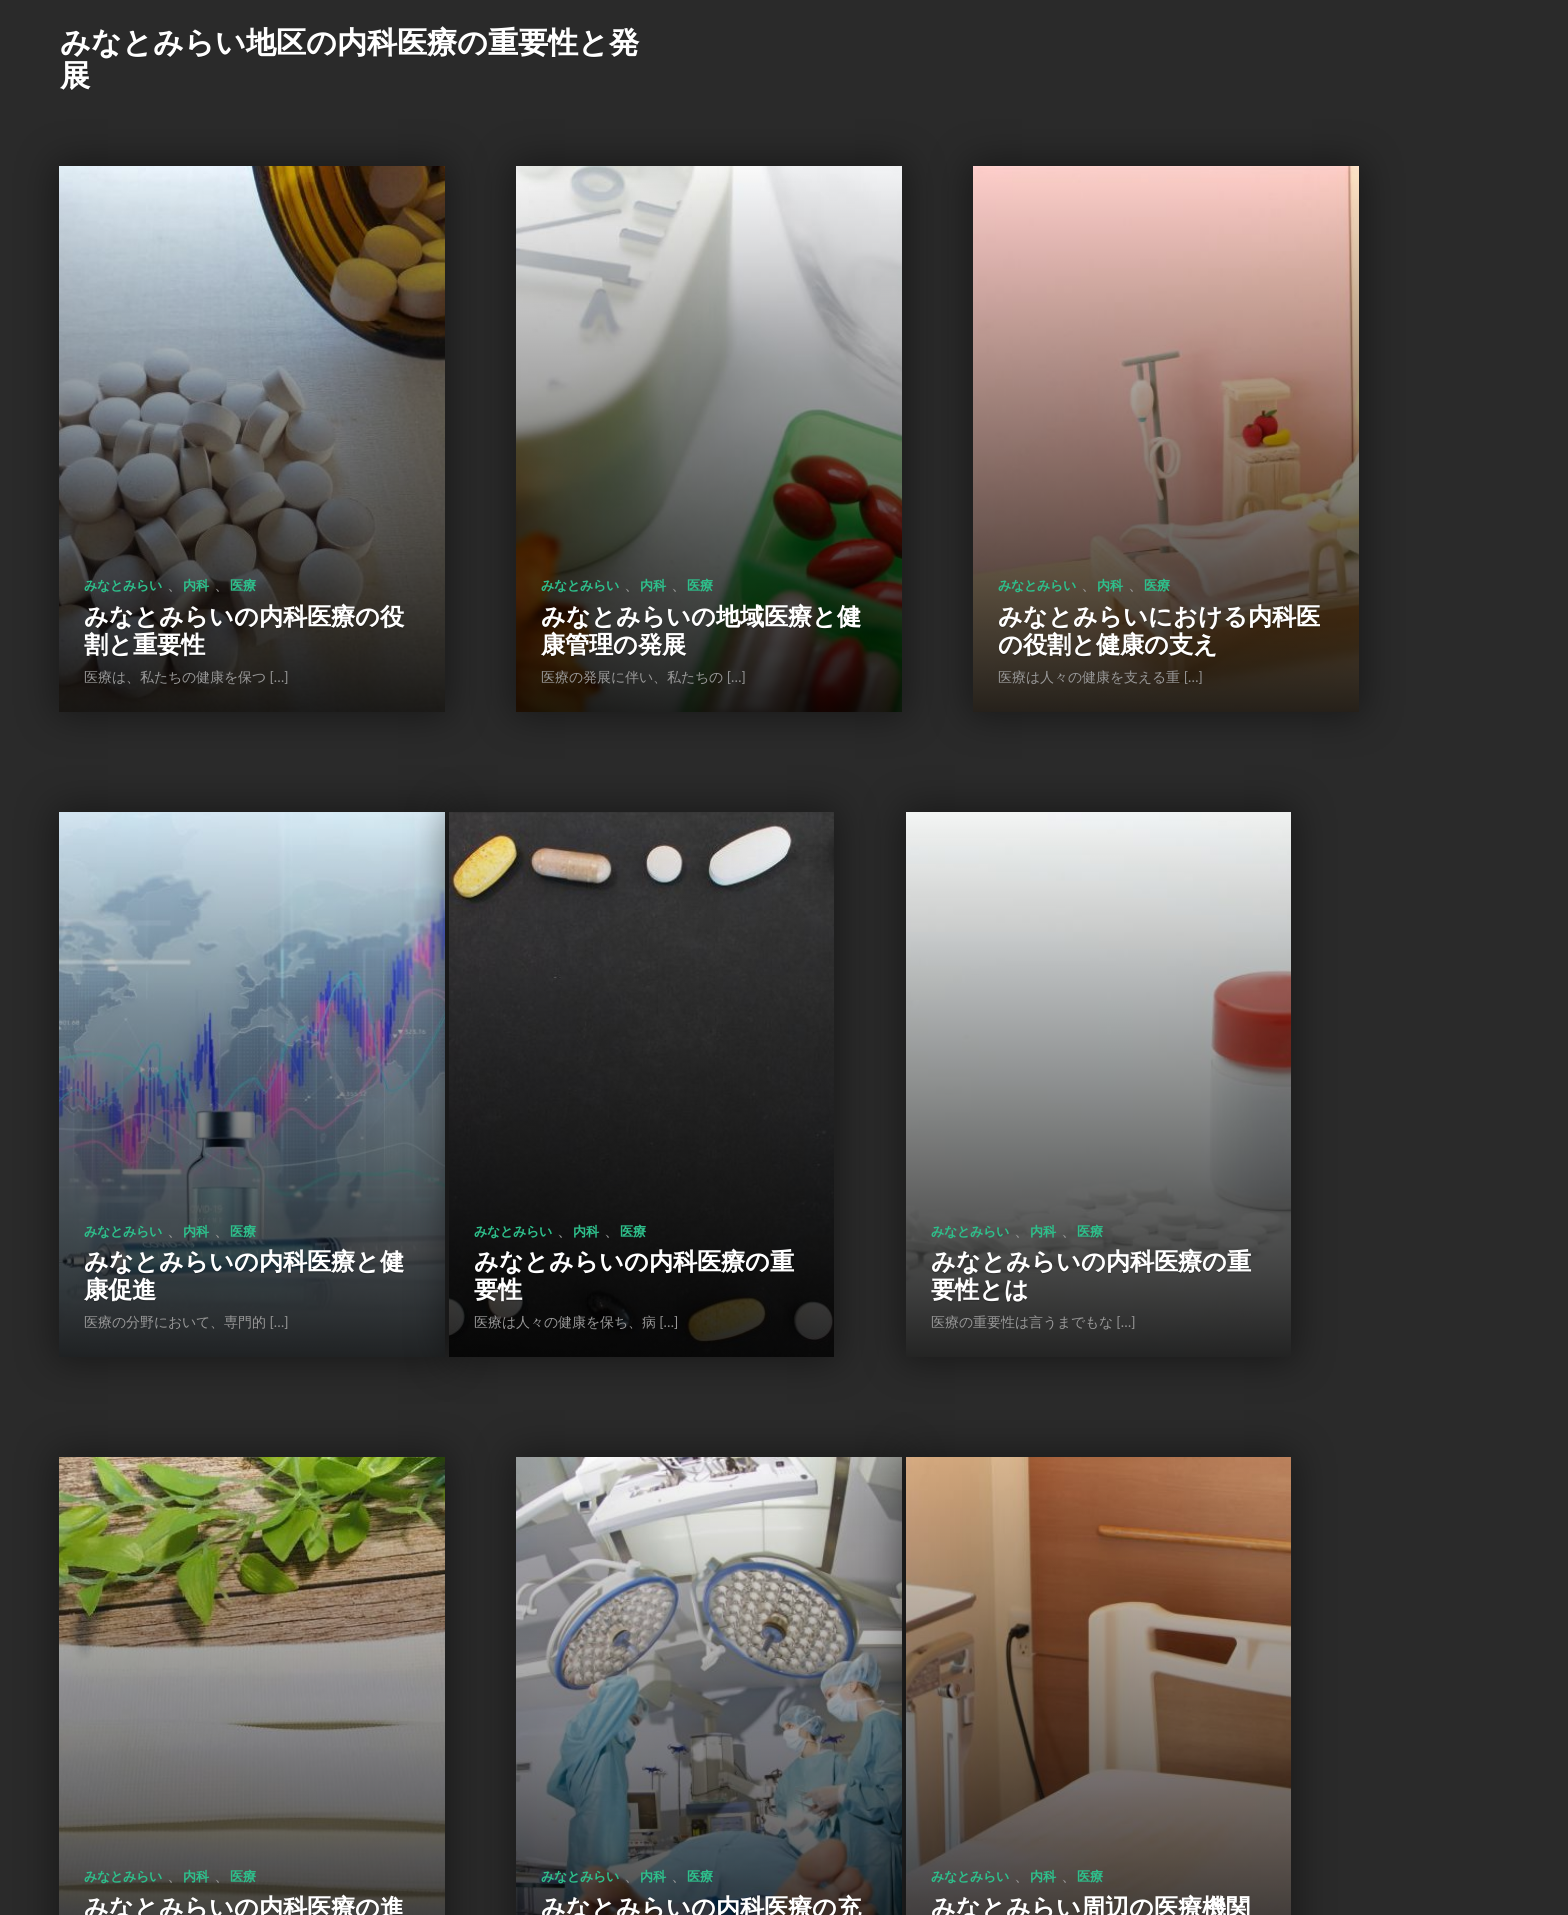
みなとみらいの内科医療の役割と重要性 (207, 514)
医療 (243, 470)
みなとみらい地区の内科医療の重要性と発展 (349, 57)
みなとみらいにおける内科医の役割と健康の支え (971, 500)
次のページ (852, 1776)
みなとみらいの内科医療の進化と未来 (969, 1045)
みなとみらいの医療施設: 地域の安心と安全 (588, 1576)
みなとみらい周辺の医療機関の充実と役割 (207, 1576)
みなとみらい (123, 470)
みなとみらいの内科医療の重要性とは (588, 1045)
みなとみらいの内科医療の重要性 (207, 1045)
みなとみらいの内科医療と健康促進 (1350, 514)
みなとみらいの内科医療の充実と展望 (1350, 1045)
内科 (196, 470)
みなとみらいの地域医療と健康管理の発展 (588, 514)
